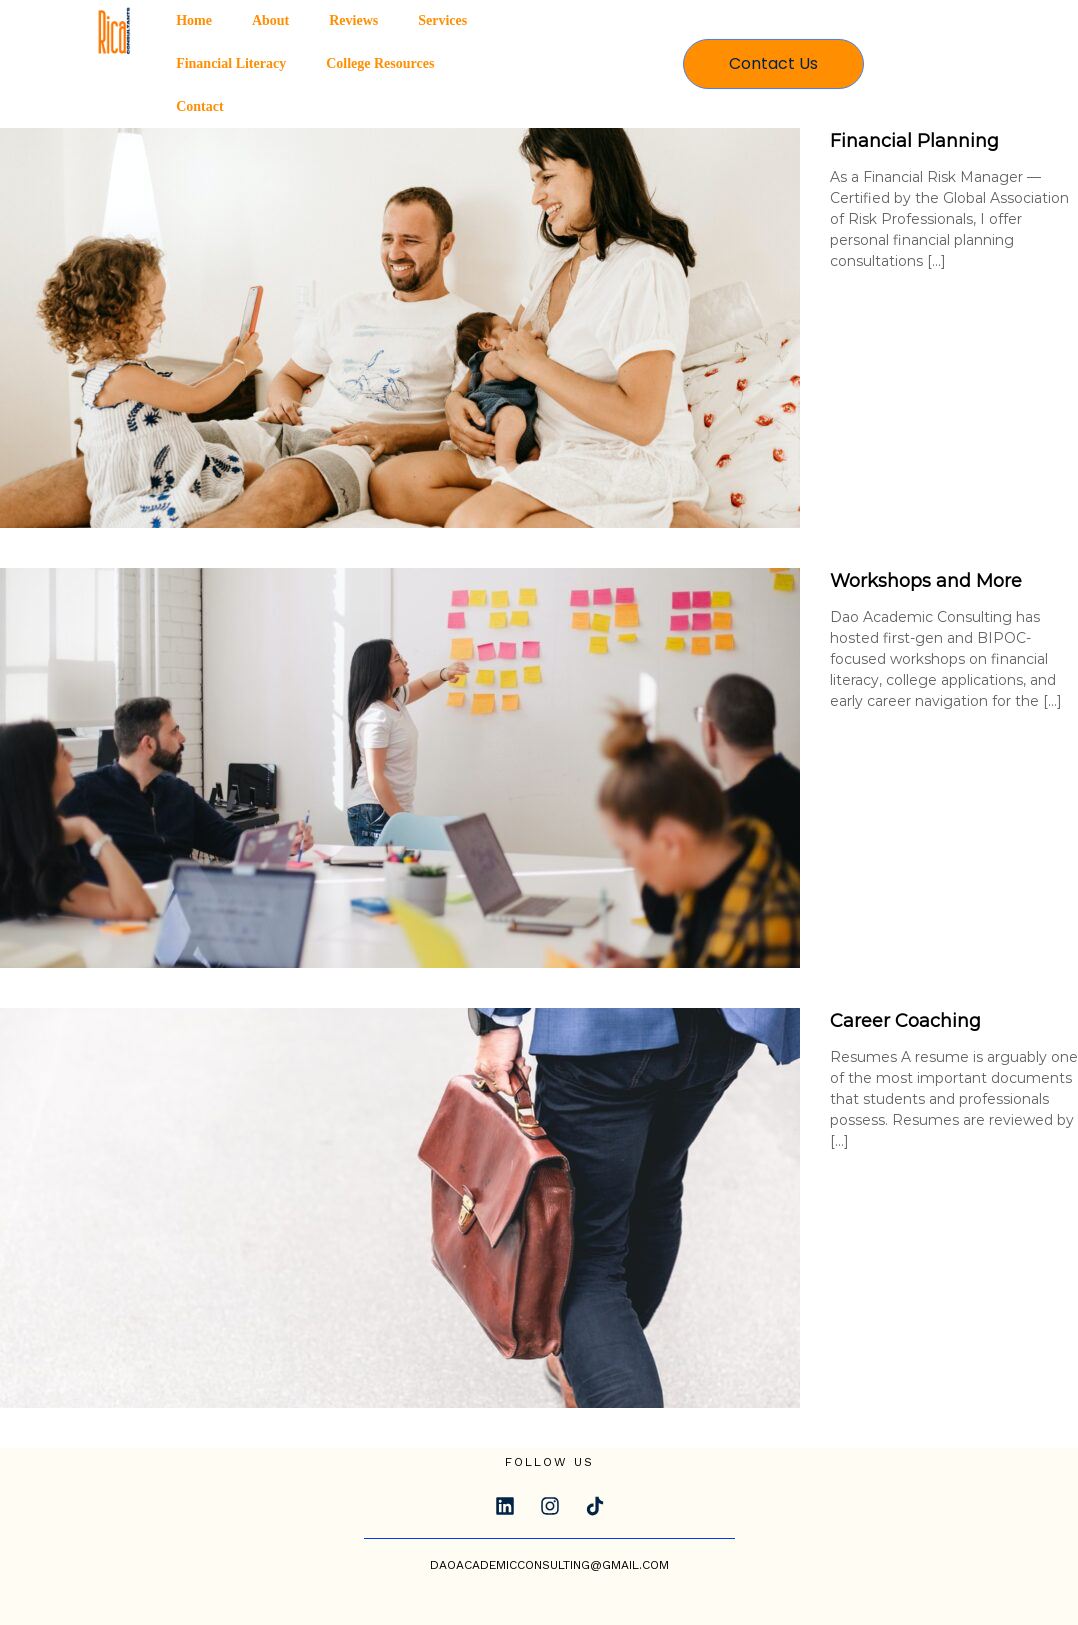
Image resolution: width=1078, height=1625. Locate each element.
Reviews (353, 20)
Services (442, 20)
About (270, 20)
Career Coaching (905, 1021)
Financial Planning (914, 141)
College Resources (380, 63)
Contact (199, 106)
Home (194, 20)
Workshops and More (926, 581)
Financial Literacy (231, 63)
